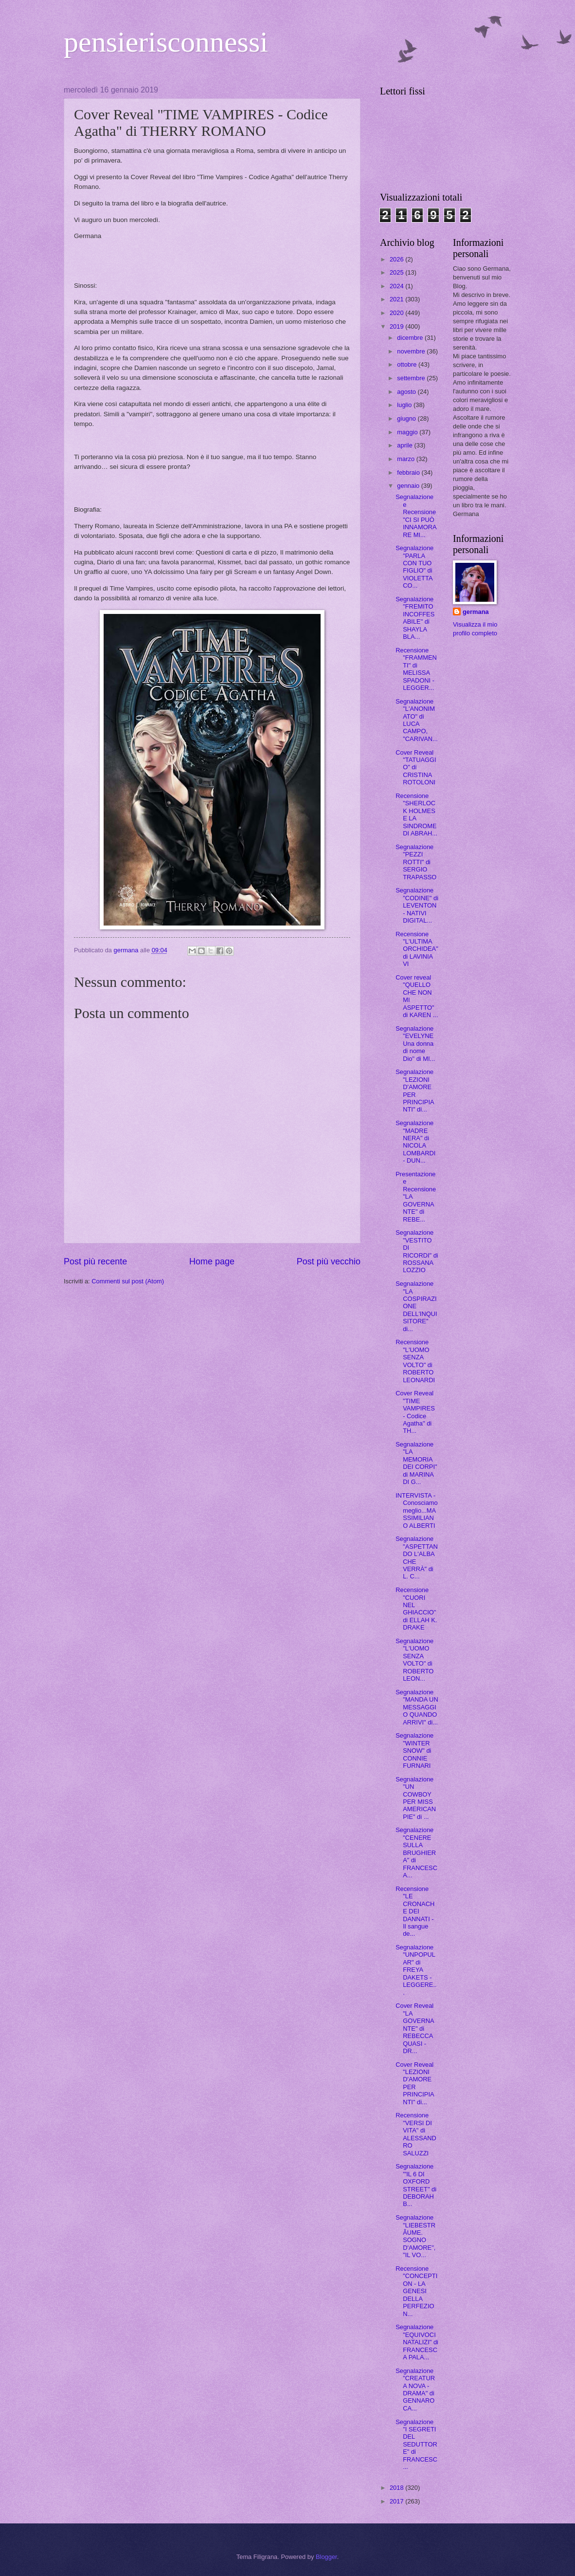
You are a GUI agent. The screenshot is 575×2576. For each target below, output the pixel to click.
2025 (397, 272)
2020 (397, 312)
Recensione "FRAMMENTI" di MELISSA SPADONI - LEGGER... (416, 669)
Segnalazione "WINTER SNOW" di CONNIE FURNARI (414, 1750)
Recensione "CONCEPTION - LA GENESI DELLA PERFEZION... (416, 2291)
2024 (397, 286)
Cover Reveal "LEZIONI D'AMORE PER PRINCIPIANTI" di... (414, 2083)
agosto (407, 391)
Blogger (326, 2556)
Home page (211, 1261)
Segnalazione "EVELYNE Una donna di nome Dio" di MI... (415, 1043)
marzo (406, 459)
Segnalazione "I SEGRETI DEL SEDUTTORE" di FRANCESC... (416, 2444)
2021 (397, 299)
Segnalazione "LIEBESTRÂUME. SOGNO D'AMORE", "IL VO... (415, 2236)
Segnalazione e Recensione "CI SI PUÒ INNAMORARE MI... (415, 515)
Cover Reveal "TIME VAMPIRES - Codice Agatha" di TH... (415, 1412)
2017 (397, 2501)
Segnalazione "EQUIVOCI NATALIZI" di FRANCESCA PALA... (416, 2342)
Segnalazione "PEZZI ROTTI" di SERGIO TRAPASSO (415, 862)
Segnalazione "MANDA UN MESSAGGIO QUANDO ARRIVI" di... (416, 1707)
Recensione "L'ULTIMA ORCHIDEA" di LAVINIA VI (416, 949)
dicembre (411, 337)
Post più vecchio (328, 1261)
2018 (397, 2487)
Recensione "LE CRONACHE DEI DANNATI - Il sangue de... (414, 1911)
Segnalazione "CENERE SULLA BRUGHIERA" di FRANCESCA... (416, 1852)
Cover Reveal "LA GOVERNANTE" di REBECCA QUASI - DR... (414, 2028)
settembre (412, 378)
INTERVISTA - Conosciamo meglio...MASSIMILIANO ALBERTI (416, 1510)
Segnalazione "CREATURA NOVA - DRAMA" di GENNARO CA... (415, 2389)
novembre (412, 351)
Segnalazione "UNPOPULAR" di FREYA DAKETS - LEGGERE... (415, 1970)
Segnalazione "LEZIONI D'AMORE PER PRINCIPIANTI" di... (414, 1090)
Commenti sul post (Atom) (127, 1281)
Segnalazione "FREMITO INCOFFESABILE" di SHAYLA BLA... (414, 617)
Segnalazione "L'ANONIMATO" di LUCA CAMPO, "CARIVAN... (416, 720)
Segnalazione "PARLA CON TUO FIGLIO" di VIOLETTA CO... (414, 566)
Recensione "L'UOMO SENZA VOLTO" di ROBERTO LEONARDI (415, 1360)
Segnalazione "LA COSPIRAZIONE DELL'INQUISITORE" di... (416, 1306)
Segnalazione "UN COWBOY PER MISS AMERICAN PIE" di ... (415, 1798)
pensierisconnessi (166, 42)
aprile (405, 445)
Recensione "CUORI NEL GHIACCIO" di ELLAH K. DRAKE (416, 1608)
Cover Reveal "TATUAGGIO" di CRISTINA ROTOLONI (415, 767)
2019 (397, 326)
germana (476, 611)
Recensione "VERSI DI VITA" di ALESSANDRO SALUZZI (415, 2134)
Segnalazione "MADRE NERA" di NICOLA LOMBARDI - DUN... (415, 1141)
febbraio (409, 472)
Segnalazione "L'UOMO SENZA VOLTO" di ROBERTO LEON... (414, 1659)
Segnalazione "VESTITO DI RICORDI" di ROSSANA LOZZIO (416, 1251)
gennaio (409, 485)
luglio (405, 404)
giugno (407, 418)
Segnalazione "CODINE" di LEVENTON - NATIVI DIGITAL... (416, 905)
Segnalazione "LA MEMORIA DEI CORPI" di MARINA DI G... (416, 1463)
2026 (397, 259)
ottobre (407, 364)
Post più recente (95, 1261)
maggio (408, 432)
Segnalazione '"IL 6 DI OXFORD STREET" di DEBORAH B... (415, 2185)
